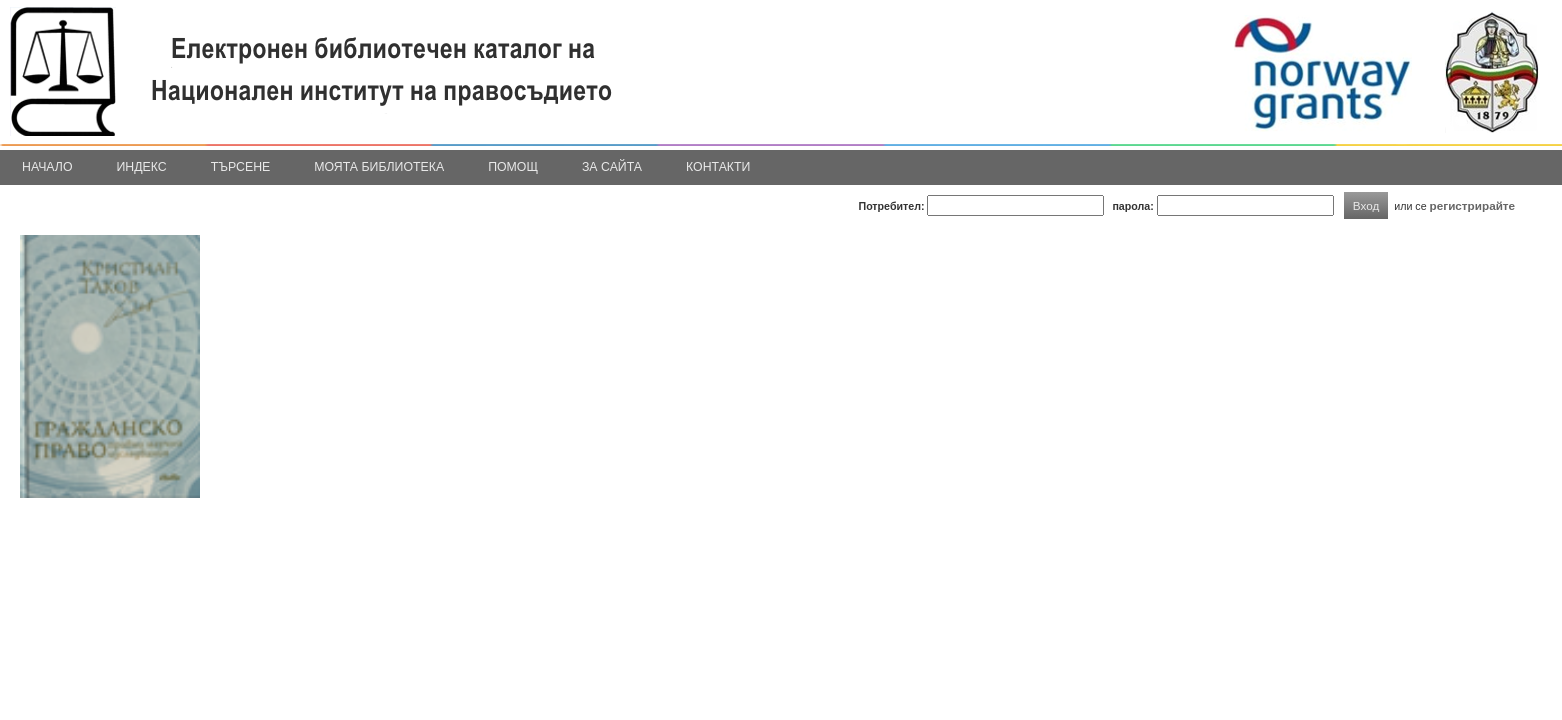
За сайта (612, 167)
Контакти (718, 167)
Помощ (513, 167)
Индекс (142, 167)
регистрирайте (1473, 205)
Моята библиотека (379, 167)
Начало (47, 167)
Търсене (241, 167)
